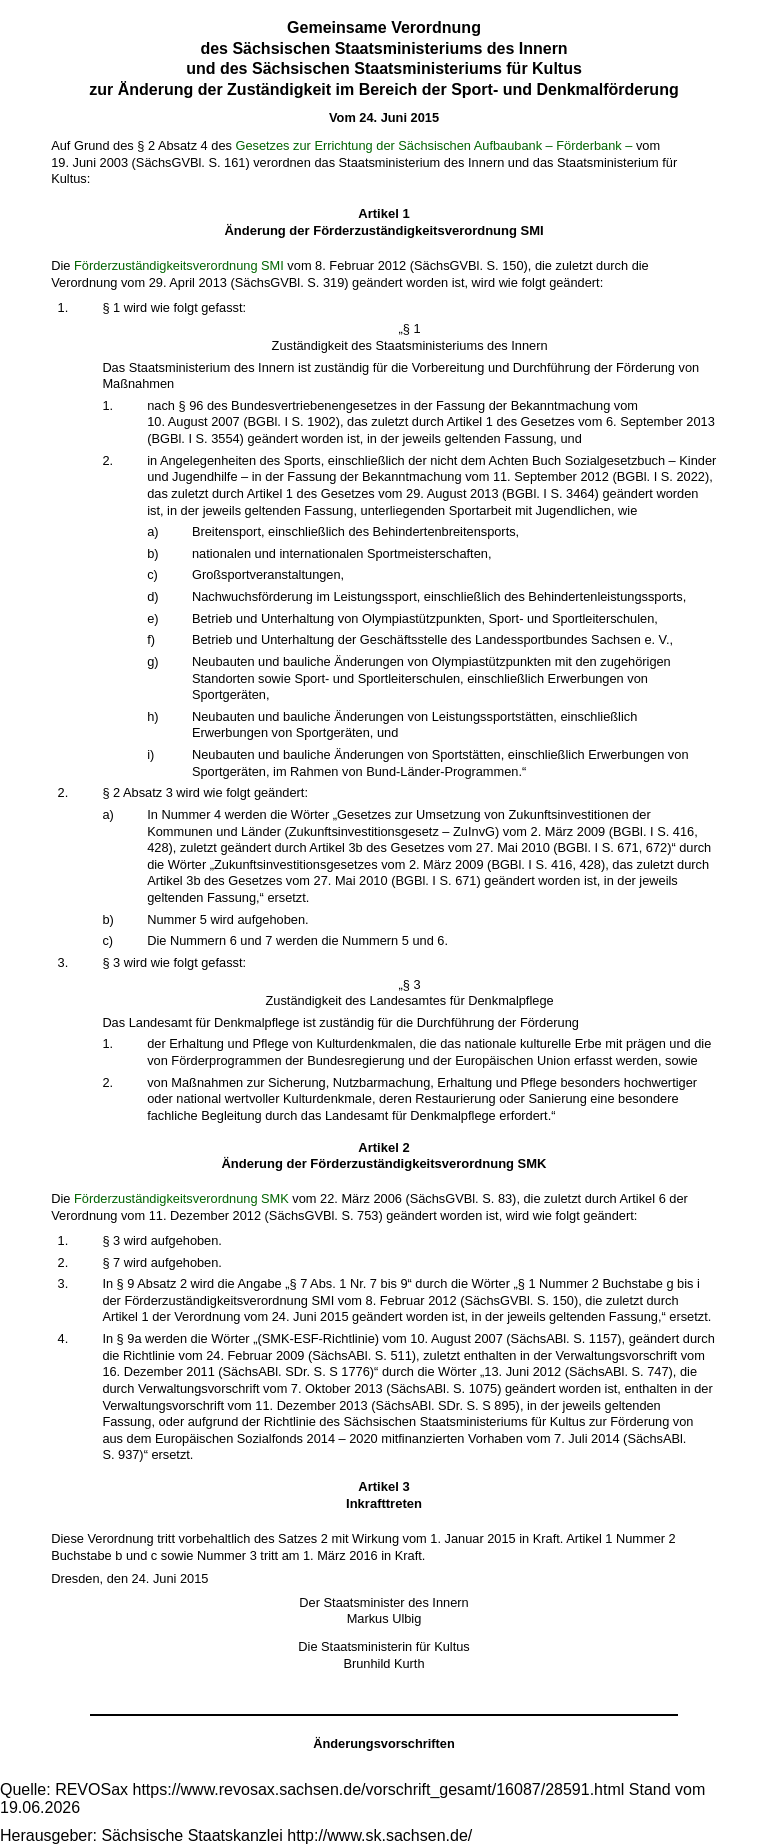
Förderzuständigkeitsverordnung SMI (179, 265)
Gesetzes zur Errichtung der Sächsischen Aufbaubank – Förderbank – (433, 145)
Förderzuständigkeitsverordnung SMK (181, 1198)
